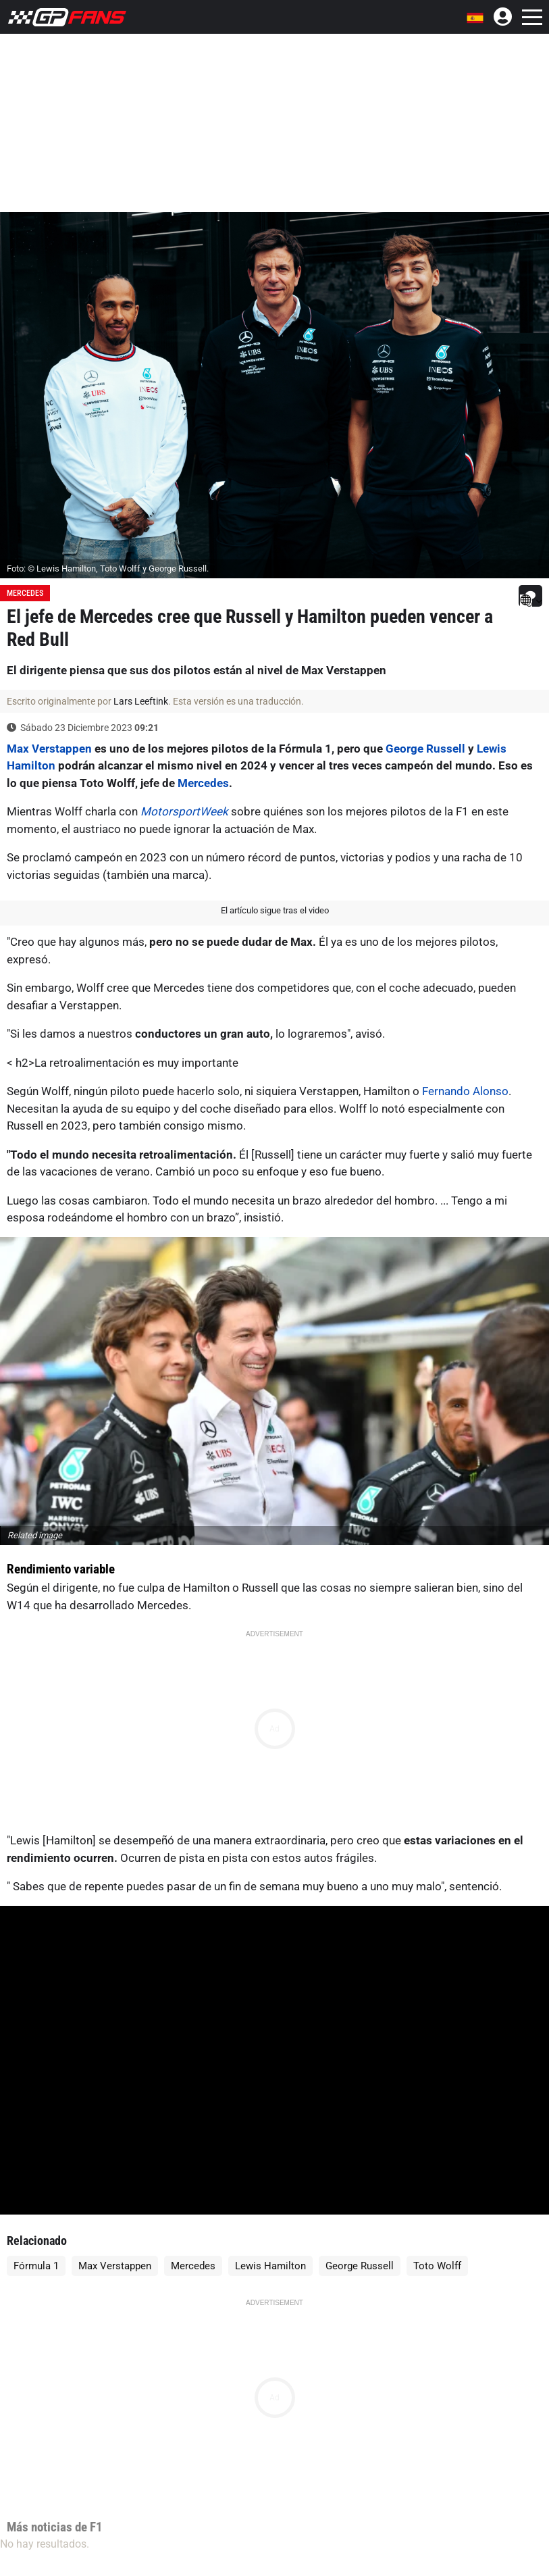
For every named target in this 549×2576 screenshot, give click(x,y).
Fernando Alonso (465, 1091)
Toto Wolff (437, 2266)
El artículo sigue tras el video (275, 910)
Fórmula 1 (36, 2266)
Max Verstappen (49, 748)
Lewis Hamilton (270, 2266)
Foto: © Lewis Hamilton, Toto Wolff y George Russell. (108, 568)
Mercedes (25, 593)
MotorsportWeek (184, 811)
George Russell (425, 748)
